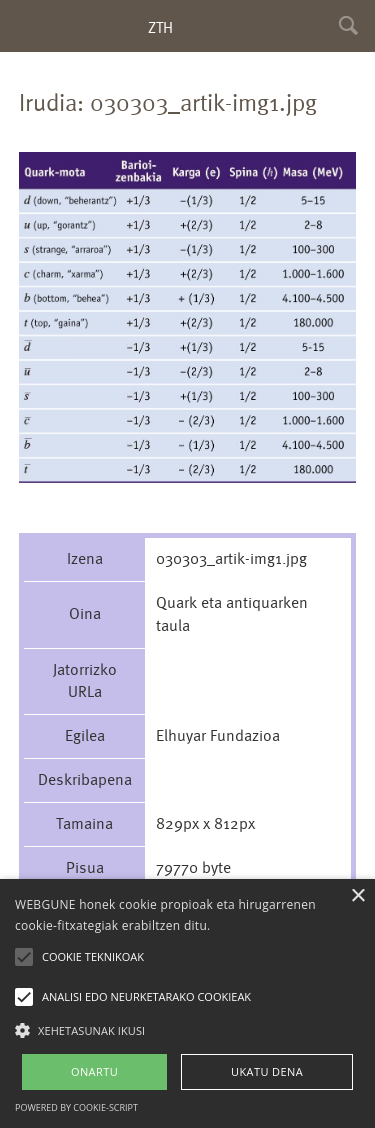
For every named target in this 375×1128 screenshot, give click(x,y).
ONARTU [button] (94, 1071)
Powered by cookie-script (76, 1107)
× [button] (357, 896)
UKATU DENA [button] (267, 1071)
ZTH (160, 27)
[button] (187, 1029)
